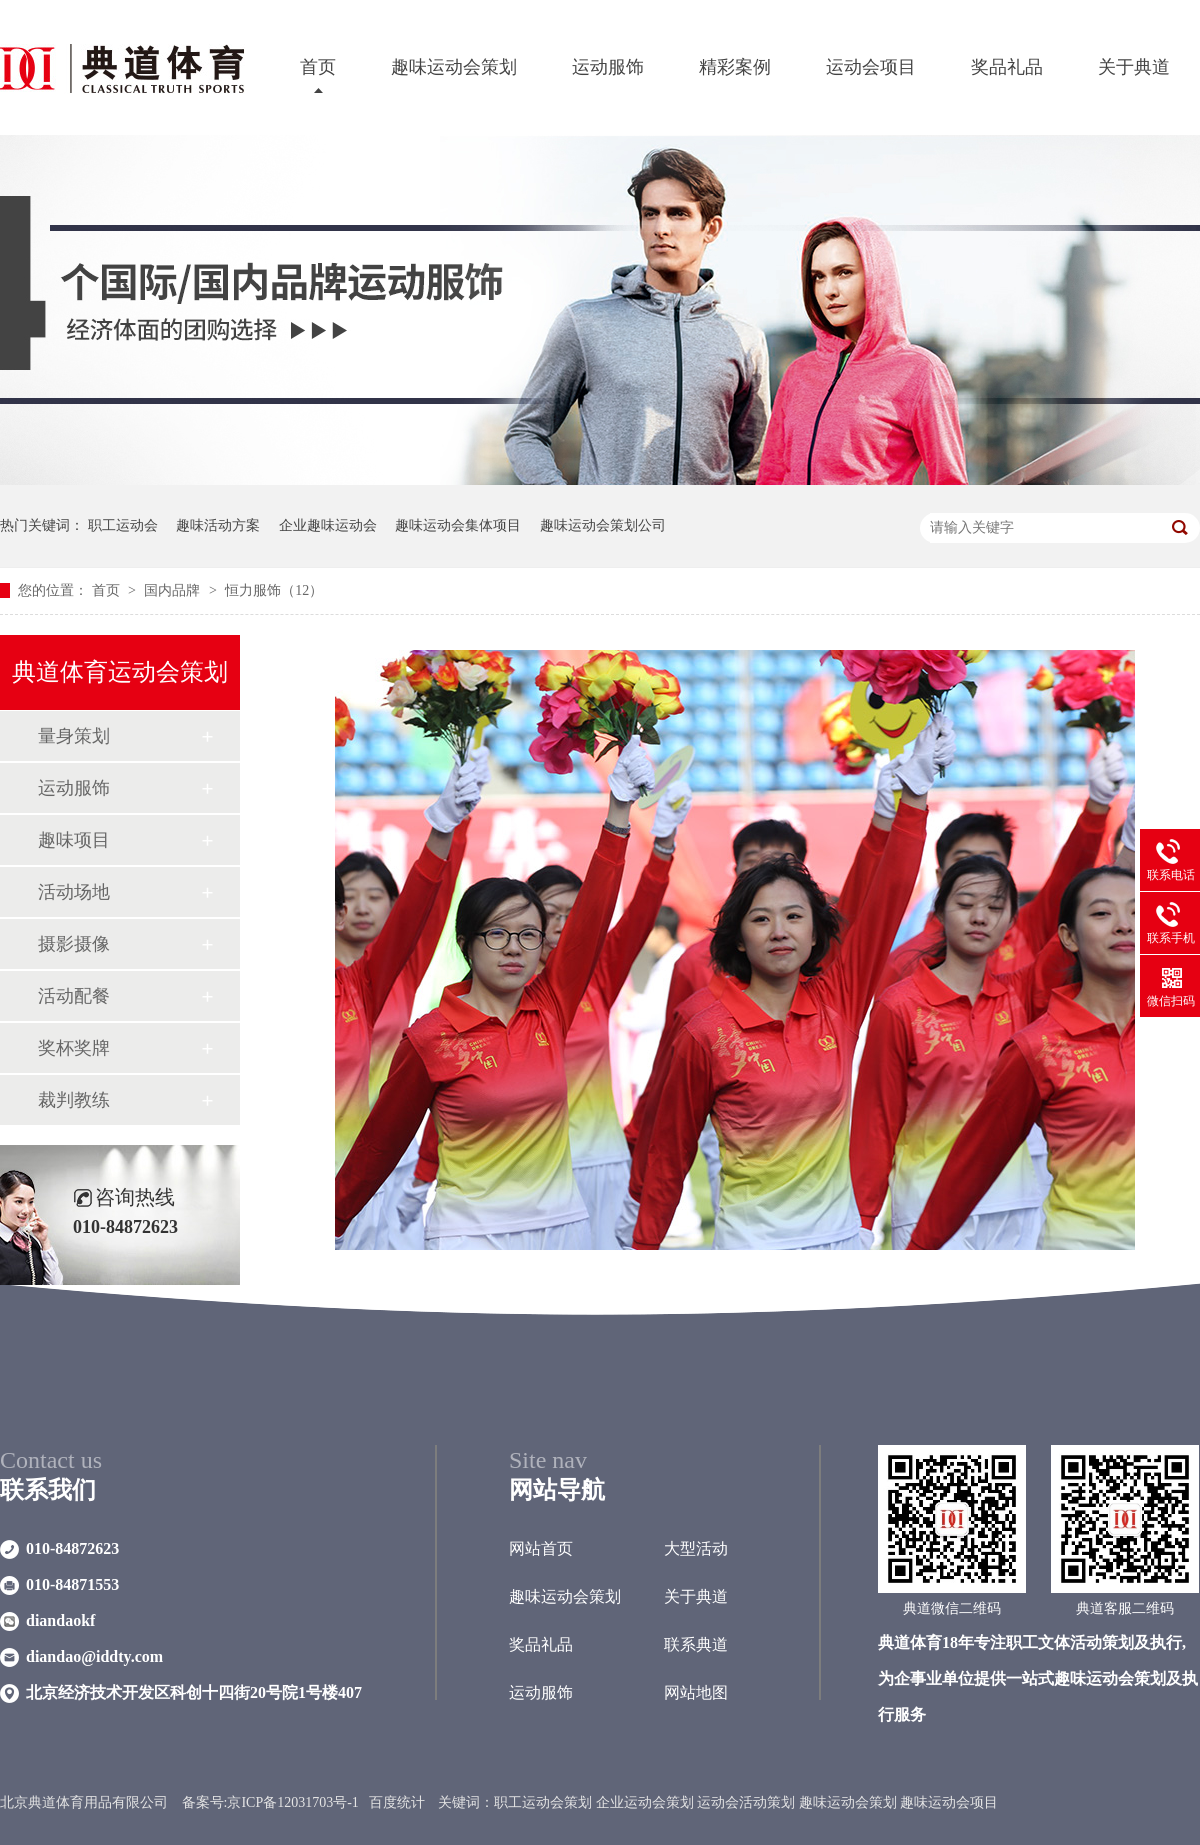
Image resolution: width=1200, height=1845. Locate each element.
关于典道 (1134, 67)
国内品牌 (174, 590)
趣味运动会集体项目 (458, 525)
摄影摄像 (74, 944)
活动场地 (74, 892)
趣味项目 (74, 840)
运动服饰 (608, 67)
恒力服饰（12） (274, 590)
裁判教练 (74, 1100)
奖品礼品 (1007, 67)
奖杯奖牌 (74, 1048)
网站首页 (541, 1548)
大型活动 (696, 1548)
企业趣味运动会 (328, 525)
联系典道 (696, 1644)
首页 (318, 67)
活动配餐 (74, 996)
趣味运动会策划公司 (603, 525)
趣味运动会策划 (454, 67)
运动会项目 (871, 67)
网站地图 (696, 1692)
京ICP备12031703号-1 (292, 1802)
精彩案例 (735, 67)
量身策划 (74, 736)
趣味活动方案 (218, 525)
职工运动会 (123, 525)
